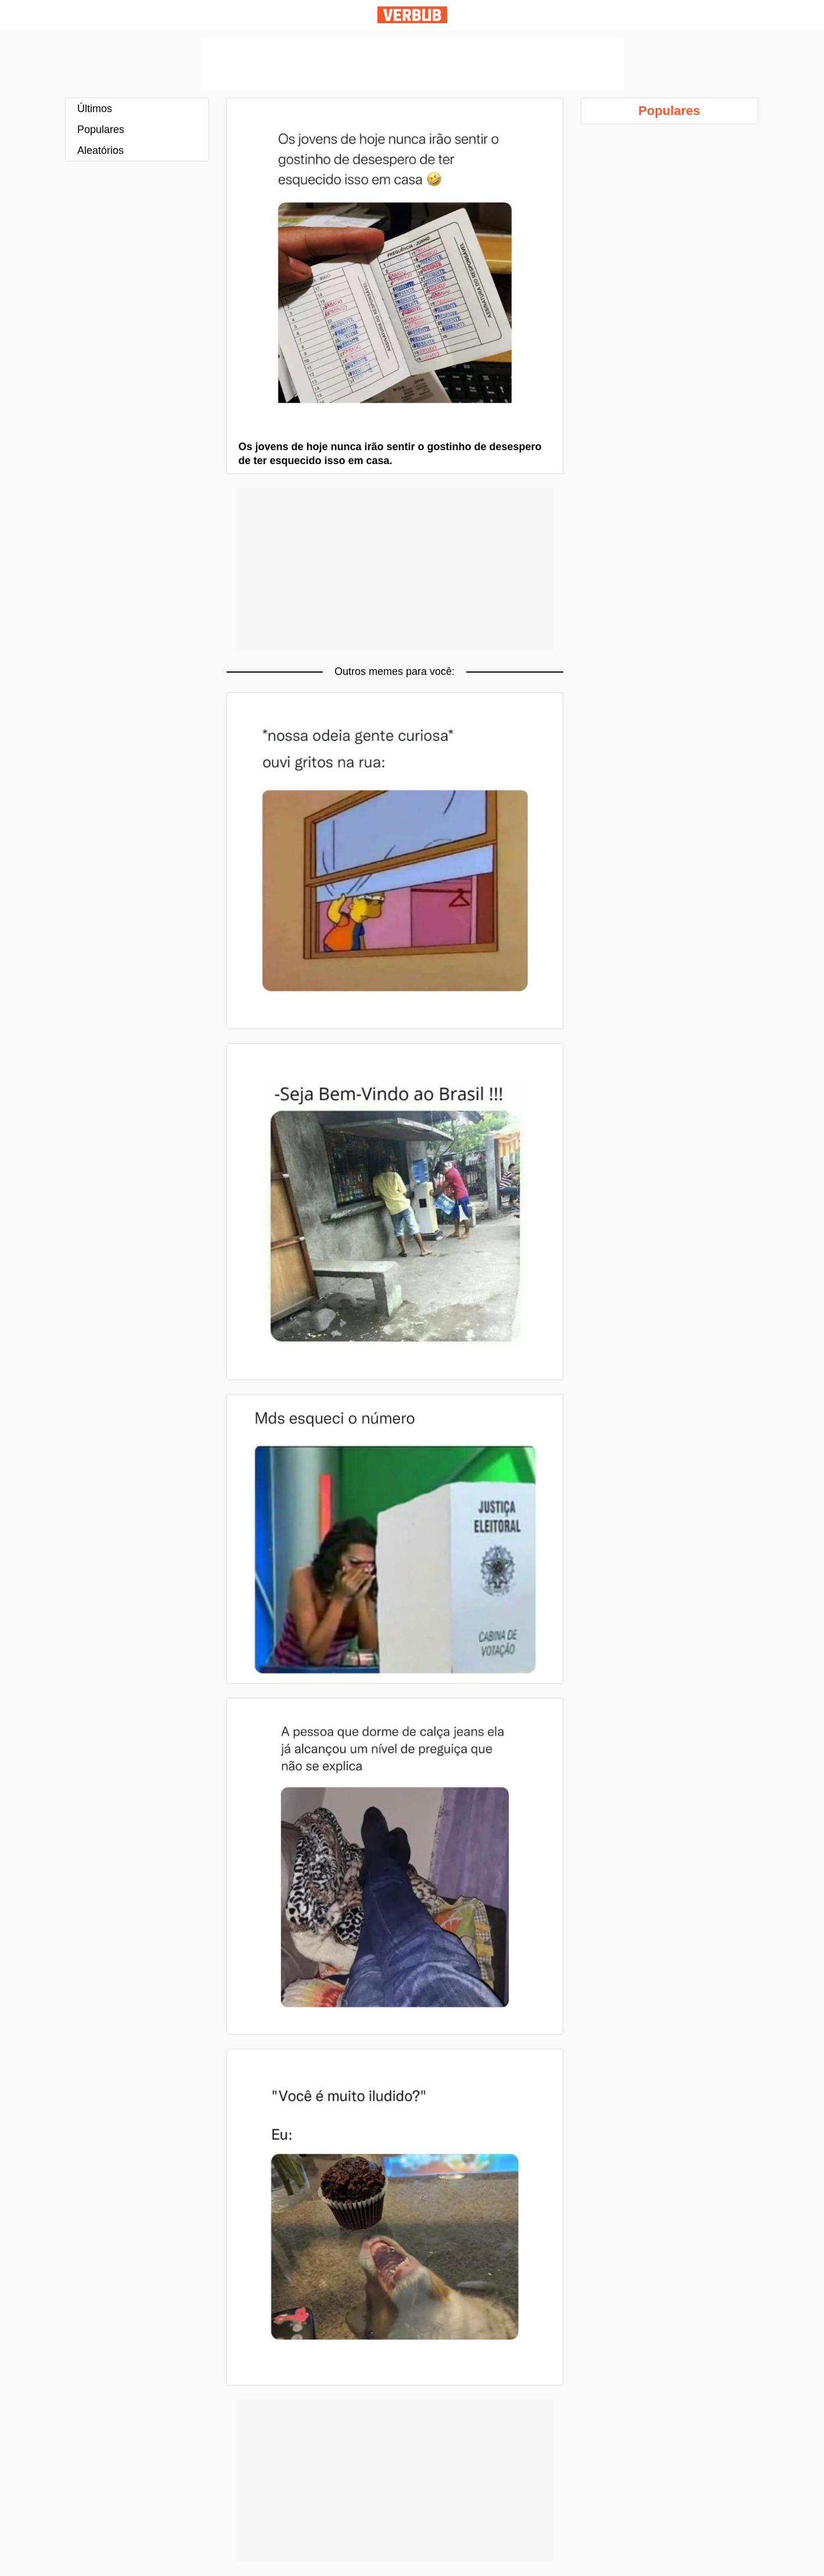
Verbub (412, 14)
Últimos (94, 108)
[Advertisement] (412, 63)
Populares (100, 129)
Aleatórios (100, 150)
